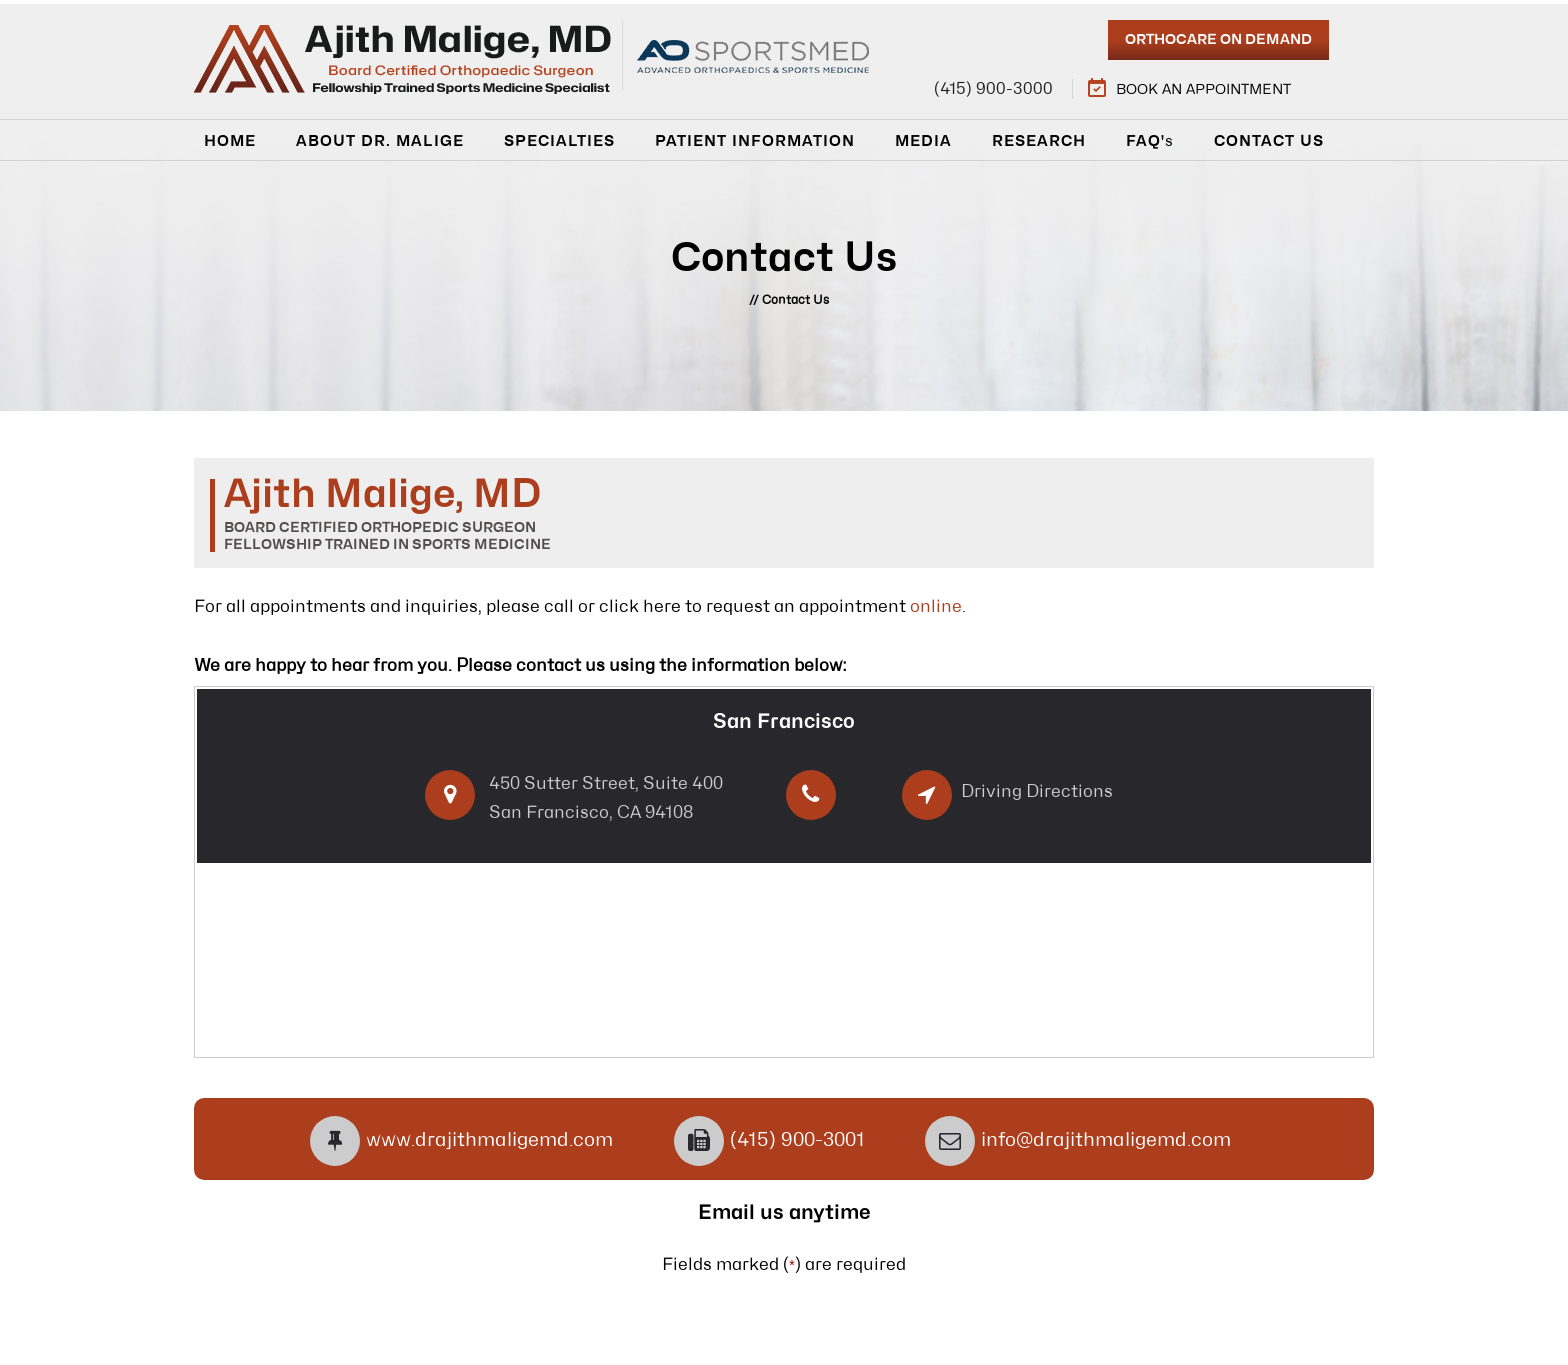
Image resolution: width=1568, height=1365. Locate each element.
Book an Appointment (1203, 90)
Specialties (559, 141)
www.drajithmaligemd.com (489, 1140)
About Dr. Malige (380, 141)
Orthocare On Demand (1218, 40)
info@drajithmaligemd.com (1106, 1140)
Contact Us (1269, 141)
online (936, 606)
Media (923, 141)
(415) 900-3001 (797, 1140)
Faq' (1150, 141)
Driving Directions (1037, 791)
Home (230, 141)
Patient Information (755, 141)
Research (1039, 141)
